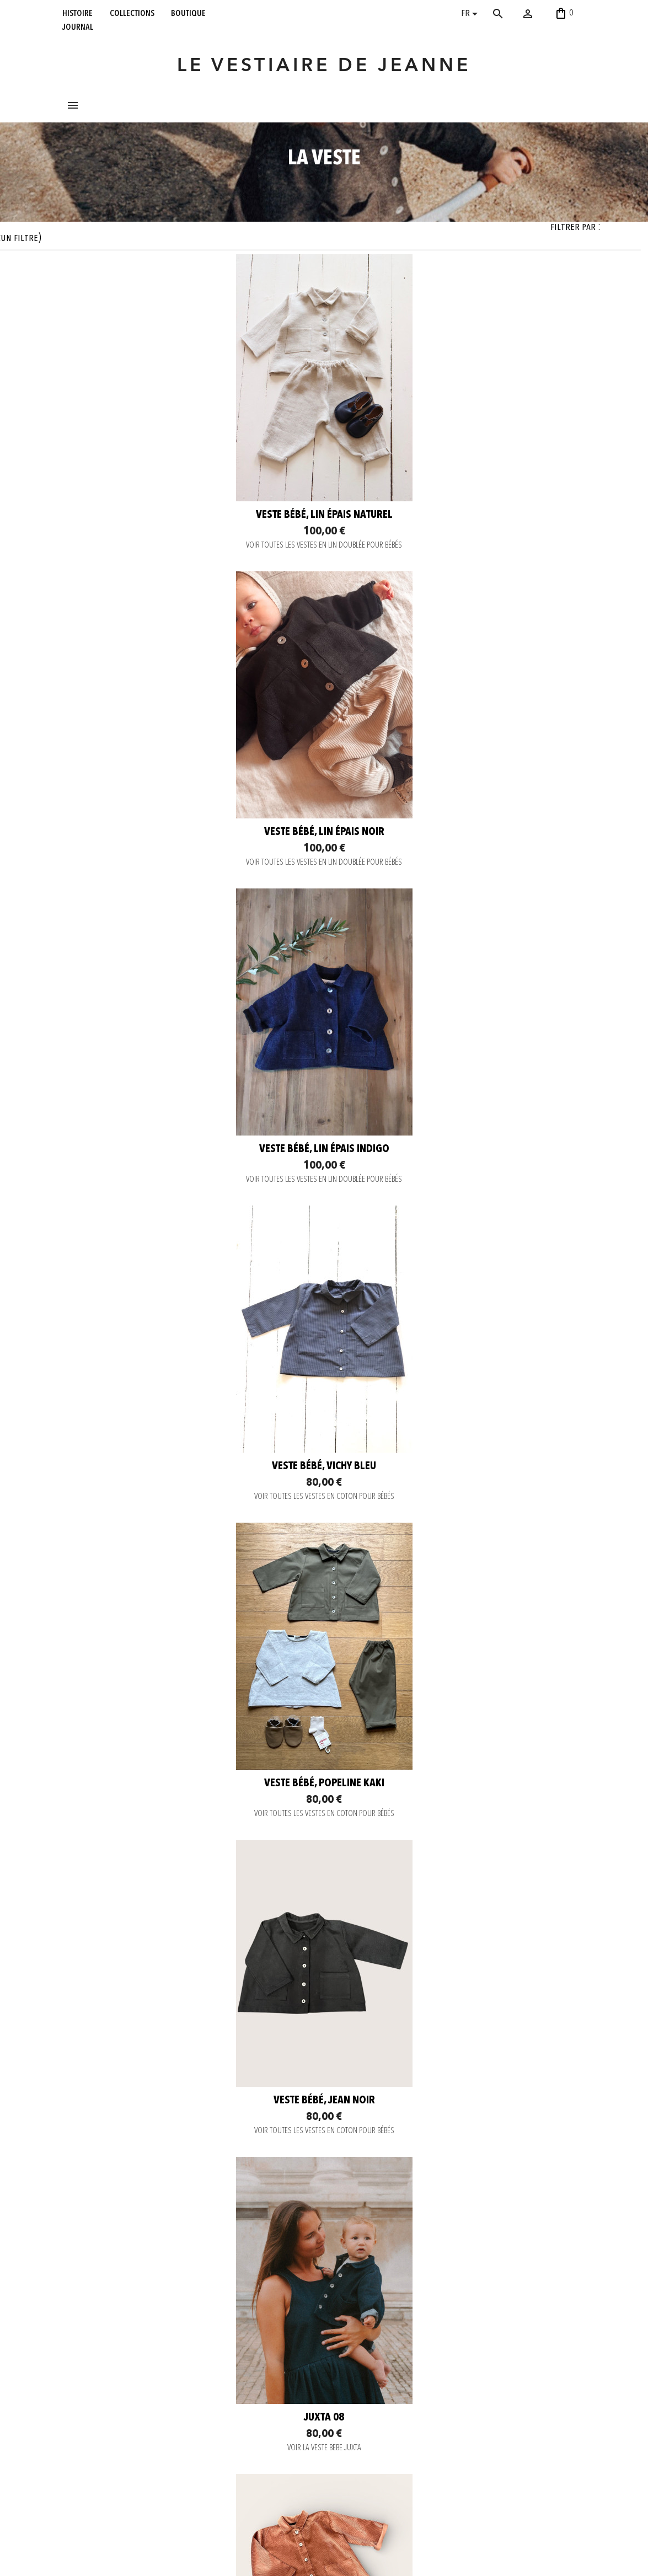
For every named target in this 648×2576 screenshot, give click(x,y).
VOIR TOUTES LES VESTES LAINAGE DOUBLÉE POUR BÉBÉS (192, 2338)
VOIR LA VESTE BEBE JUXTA (192, 1704)
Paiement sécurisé (196, 2467)
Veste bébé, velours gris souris (192, 1990)
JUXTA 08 (192, 1673)
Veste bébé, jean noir (456, 1356)
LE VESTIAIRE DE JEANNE (324, 66)
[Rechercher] (514, 14)
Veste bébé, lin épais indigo (192, 1039)
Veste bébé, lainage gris (192, 2307)
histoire (77, 13)
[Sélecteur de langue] (471, 15)
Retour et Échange (196, 2494)
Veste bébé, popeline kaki (192, 1356)
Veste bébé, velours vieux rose (456, 1673)
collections (132, 13)
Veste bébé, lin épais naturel (192, 722)
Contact (180, 2453)
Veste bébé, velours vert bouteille (456, 1990)
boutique (188, 13)
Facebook (287, 2467)
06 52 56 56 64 (537, 2550)
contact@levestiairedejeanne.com (473, 2550)
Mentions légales (195, 2522)
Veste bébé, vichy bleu (456, 1039)
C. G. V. (180, 2508)
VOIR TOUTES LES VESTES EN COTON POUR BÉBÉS (457, 1069)
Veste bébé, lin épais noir (457, 722)
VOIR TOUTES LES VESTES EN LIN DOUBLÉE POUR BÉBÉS (192, 752)
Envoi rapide (188, 2480)
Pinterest (286, 2480)
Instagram (287, 2453)
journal (77, 27)
